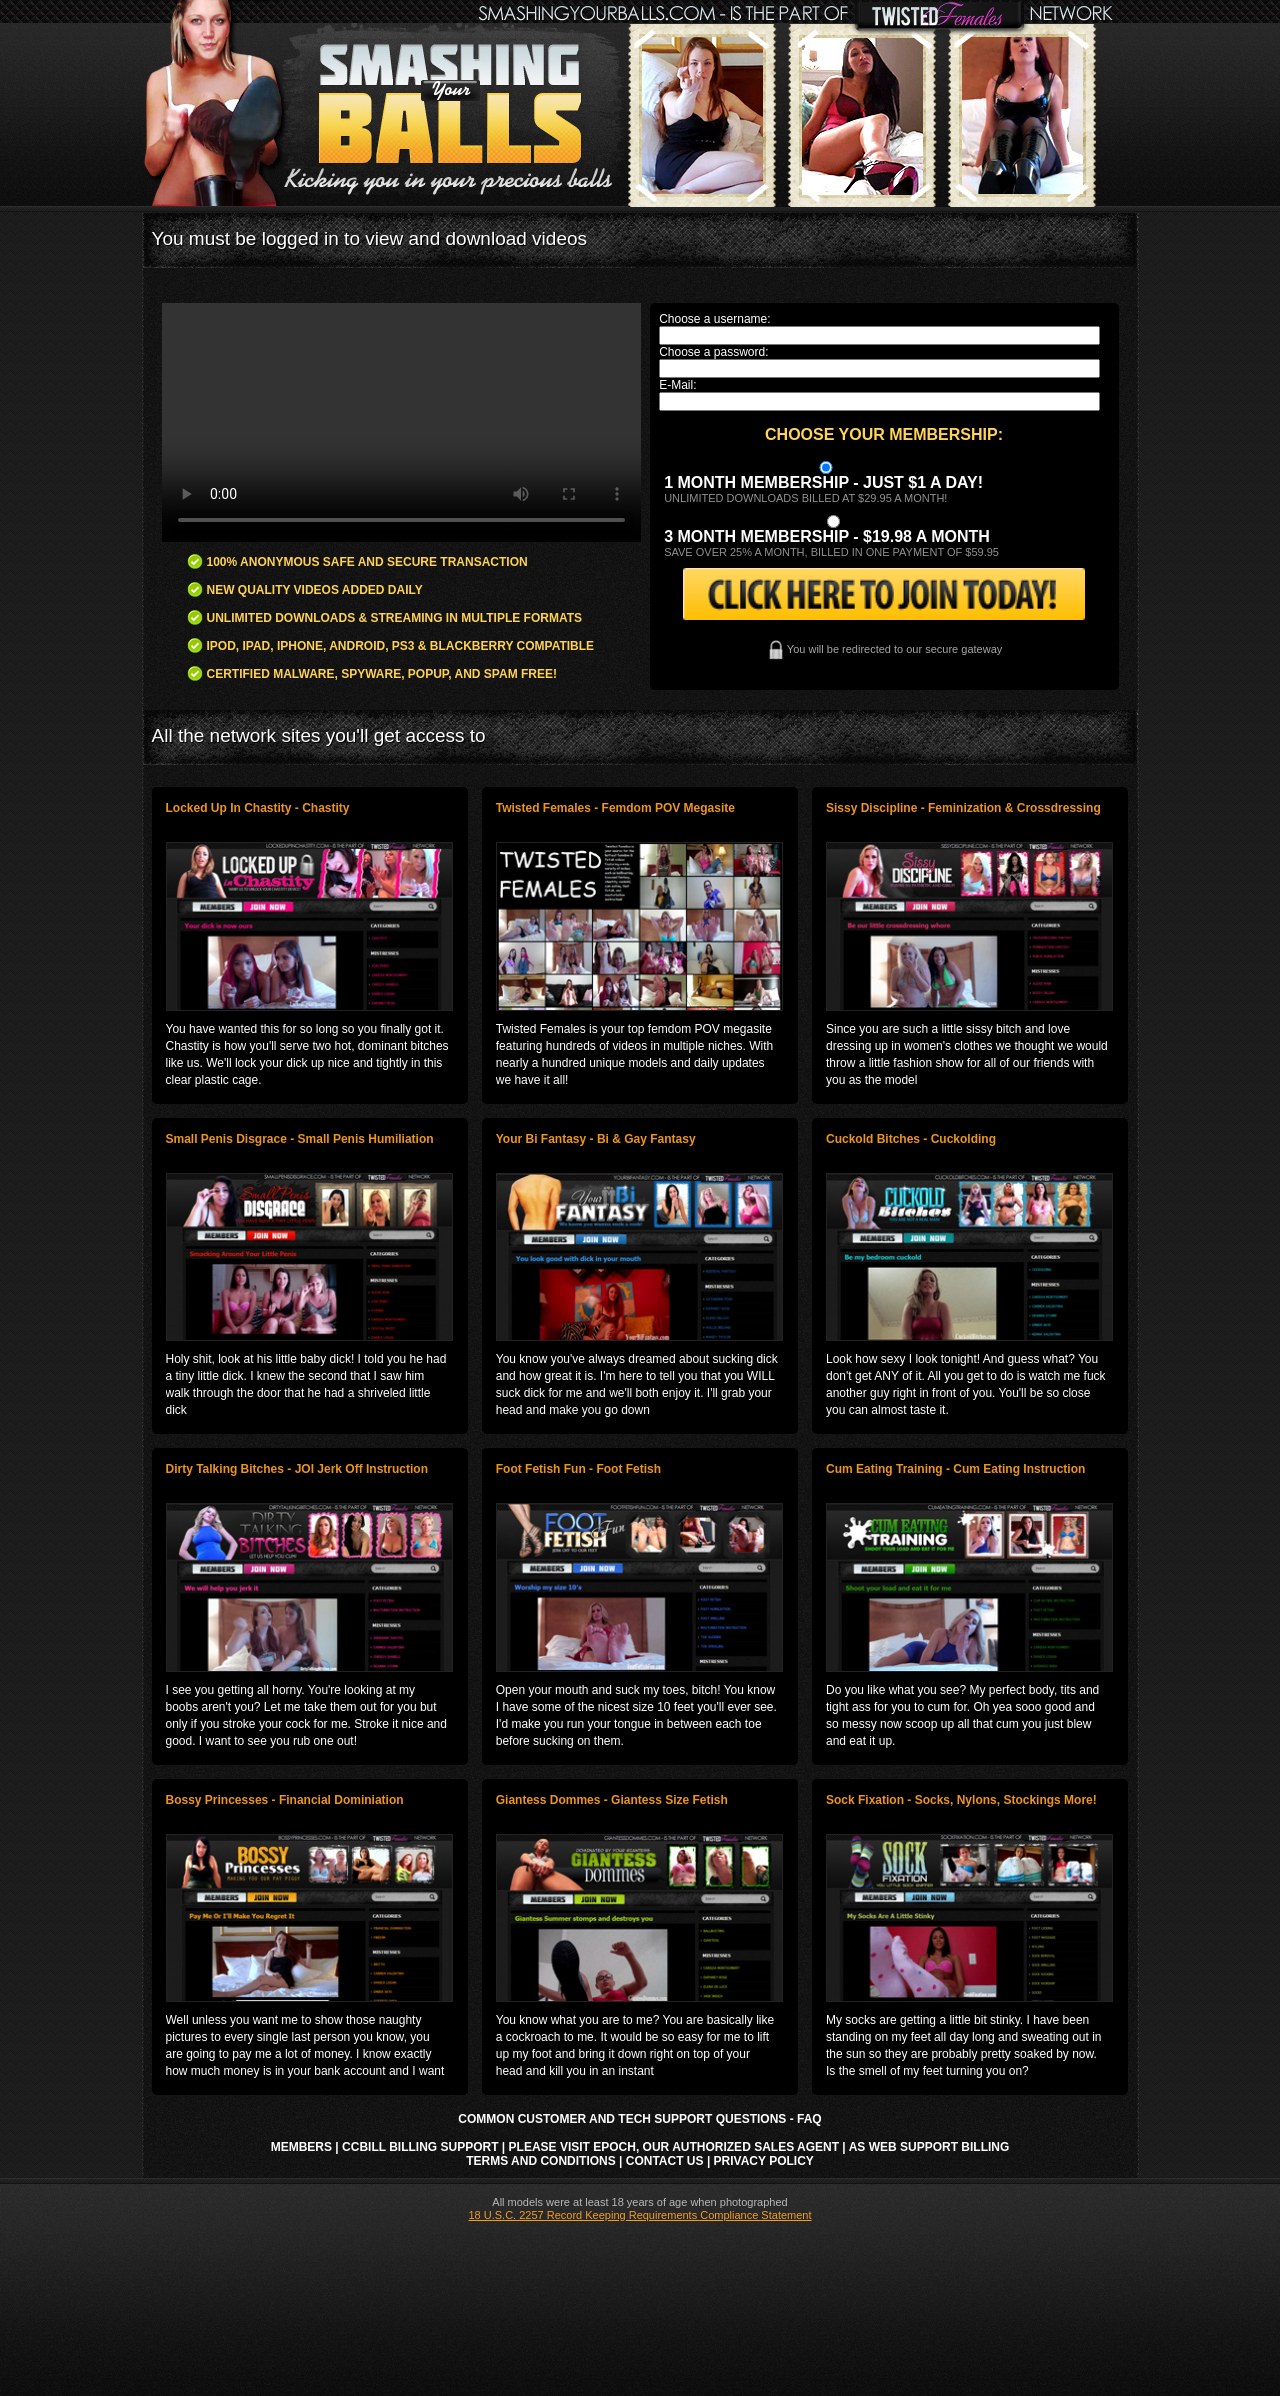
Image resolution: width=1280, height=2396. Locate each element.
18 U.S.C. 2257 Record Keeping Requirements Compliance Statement (639, 2215)
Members (301, 2147)
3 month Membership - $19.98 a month (827, 536)
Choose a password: (713, 352)
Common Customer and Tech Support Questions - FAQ (639, 2119)
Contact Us (665, 2161)
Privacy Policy (764, 2161)
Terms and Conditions (541, 2161)
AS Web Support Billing (929, 2147)
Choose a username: (714, 319)
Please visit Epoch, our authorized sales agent (674, 2147)
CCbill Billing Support (420, 2147)
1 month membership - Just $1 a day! (823, 482)
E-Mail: (677, 385)
